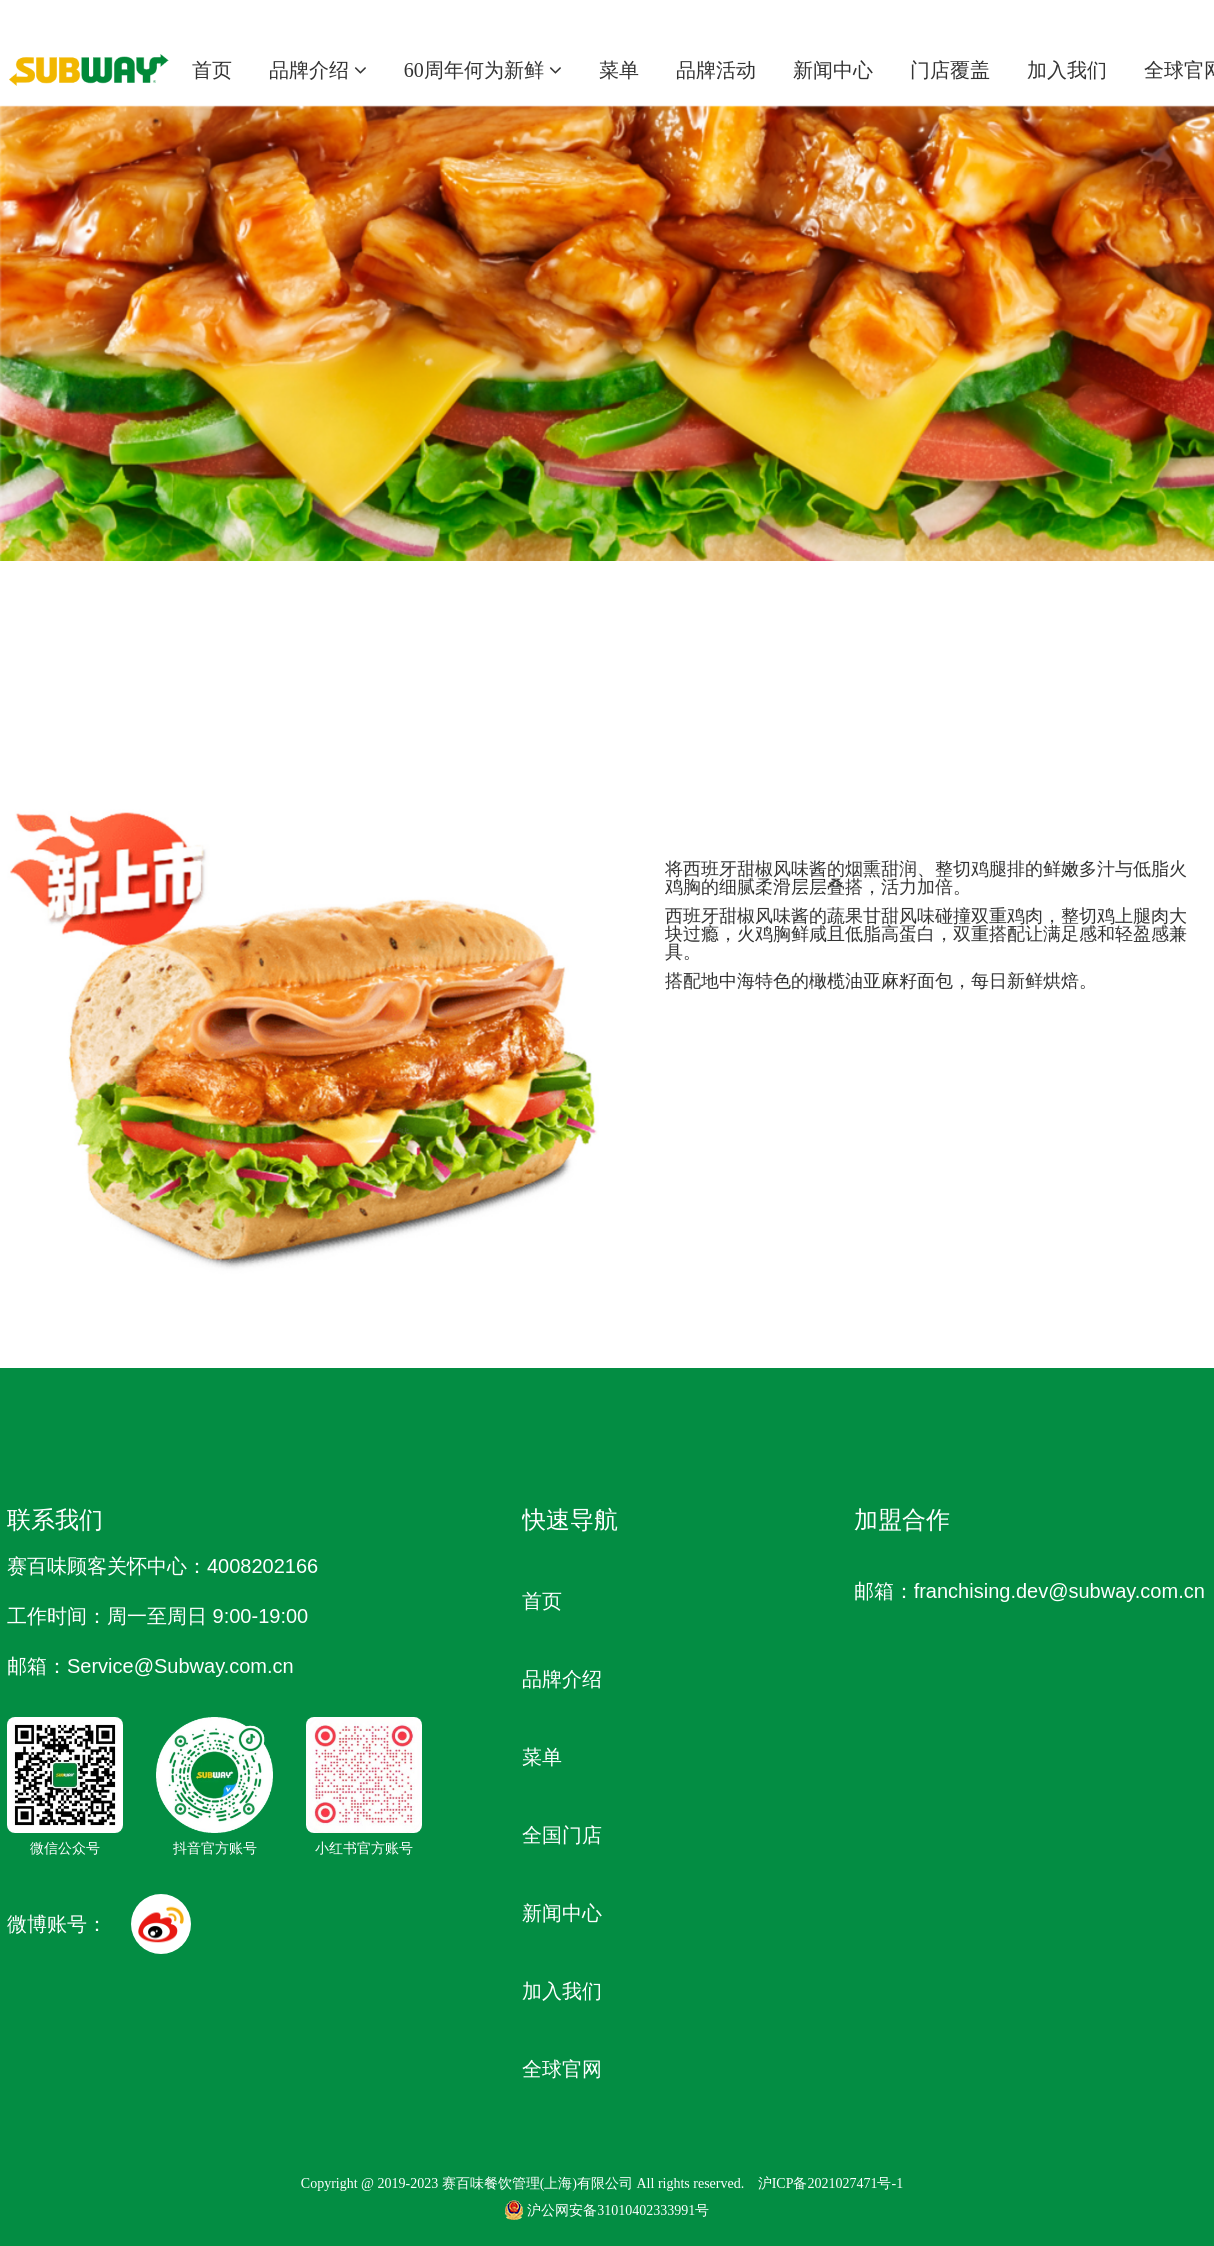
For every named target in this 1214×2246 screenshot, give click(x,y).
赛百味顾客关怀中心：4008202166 (162, 1566)
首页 (212, 70)
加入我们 (1067, 70)
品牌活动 (716, 70)
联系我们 (55, 1519)
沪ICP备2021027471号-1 (830, 2183)
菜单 (619, 70)
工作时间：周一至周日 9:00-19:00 (157, 1616)
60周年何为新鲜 (483, 70)
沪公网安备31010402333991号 (607, 2210)
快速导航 (570, 1519)
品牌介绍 (318, 70)
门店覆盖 (950, 70)
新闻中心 (833, 70)
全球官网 (562, 2069)
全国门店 (562, 1835)
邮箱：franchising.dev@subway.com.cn (1029, 1591)
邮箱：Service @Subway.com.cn (150, 1666)
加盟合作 (902, 1519)
